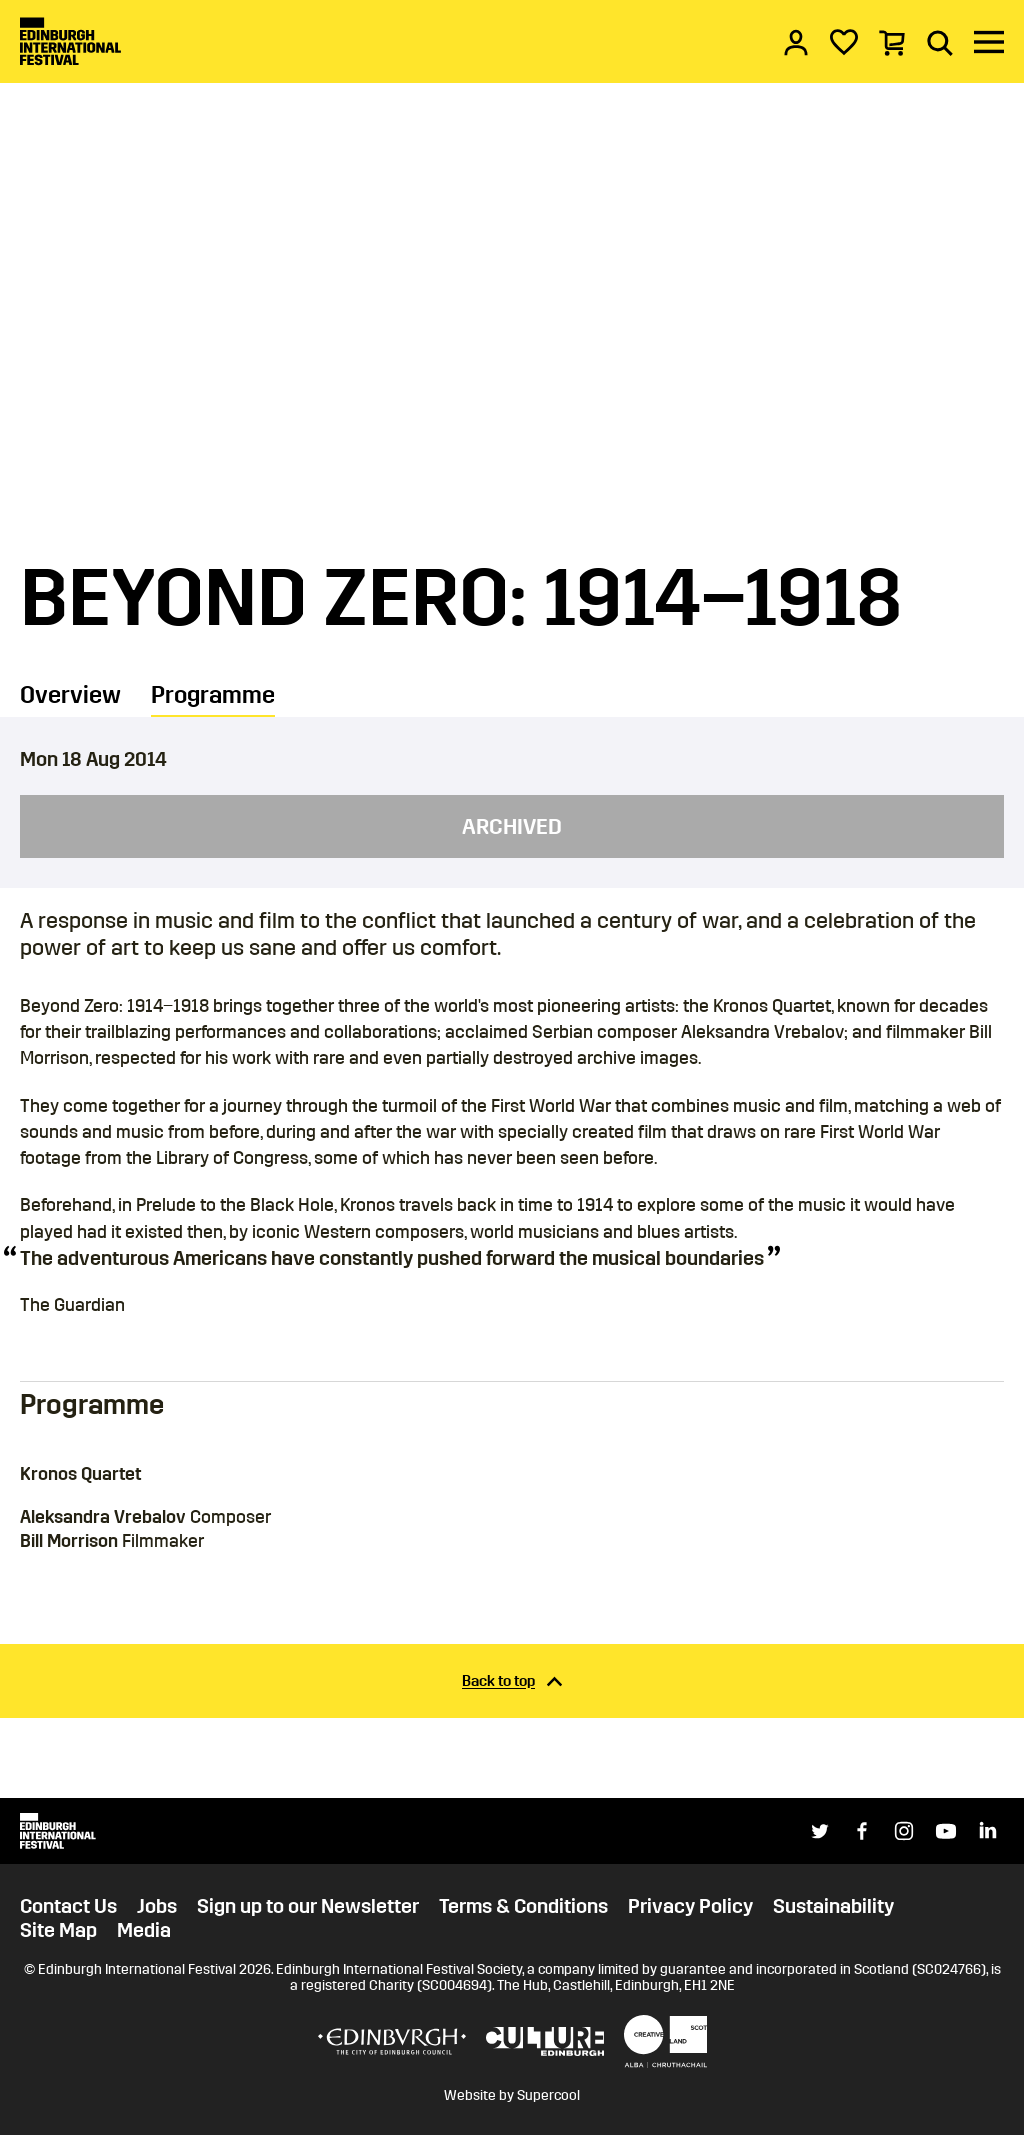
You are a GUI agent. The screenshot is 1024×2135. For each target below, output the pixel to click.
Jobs (157, 1906)
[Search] (940, 42)
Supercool (548, 2095)
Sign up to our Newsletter (308, 1906)
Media (144, 1930)
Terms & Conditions (523, 1906)
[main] (512, 899)
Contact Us (68, 1906)
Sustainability (833, 1906)
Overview (70, 695)
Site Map (58, 1930)
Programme (213, 695)
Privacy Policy (690, 1906)
